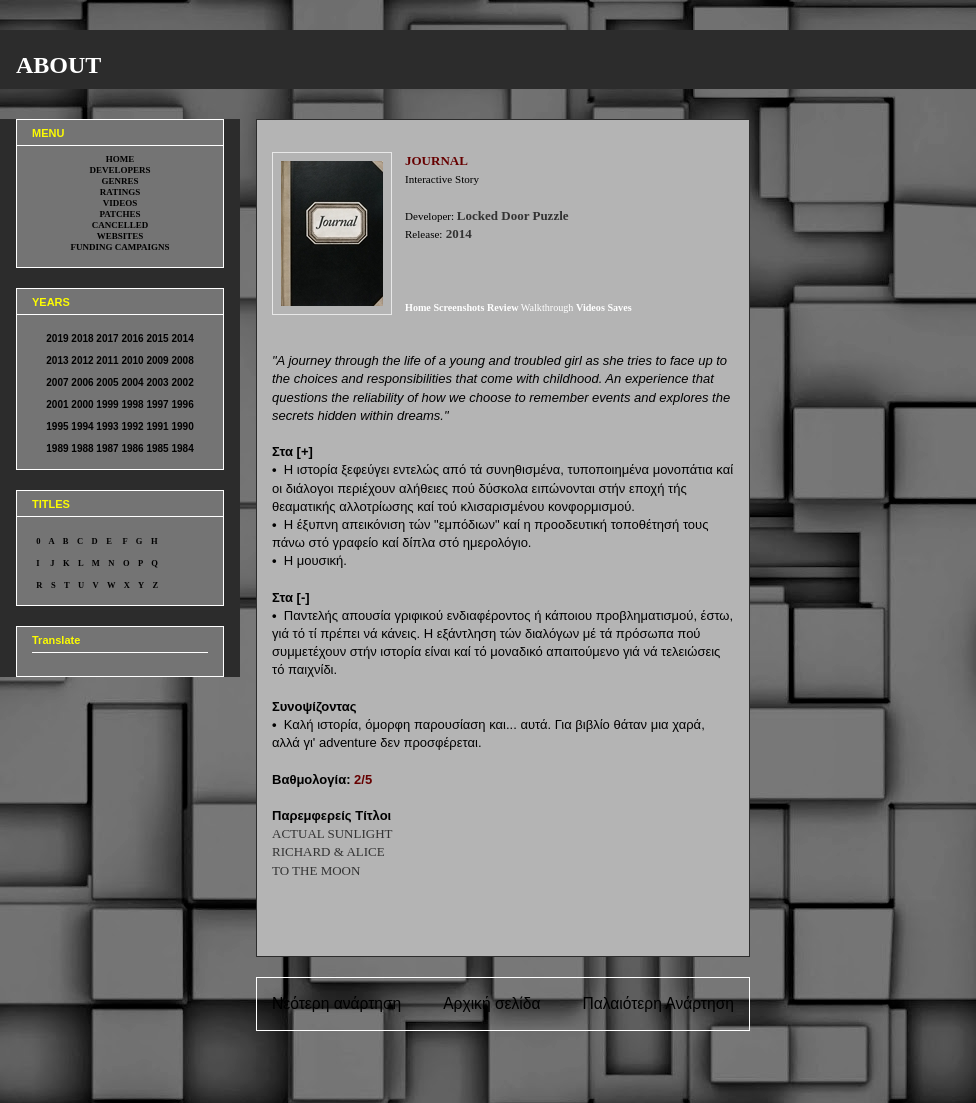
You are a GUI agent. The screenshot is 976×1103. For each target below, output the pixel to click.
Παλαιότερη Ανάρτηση (658, 1003)
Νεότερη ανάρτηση (336, 1003)
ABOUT (58, 65)
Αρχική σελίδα (491, 1003)
